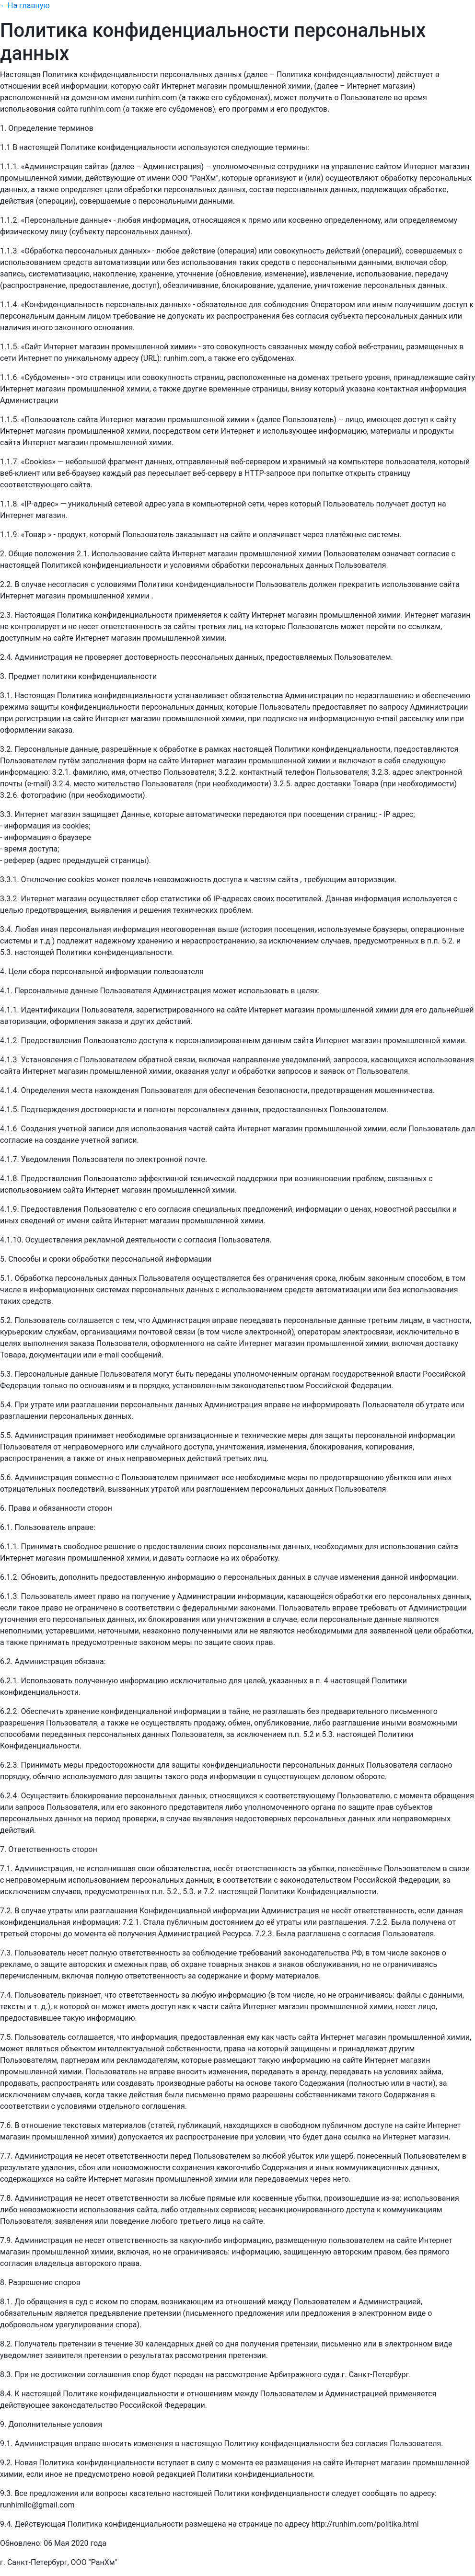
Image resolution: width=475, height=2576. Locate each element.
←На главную (24, 5)
